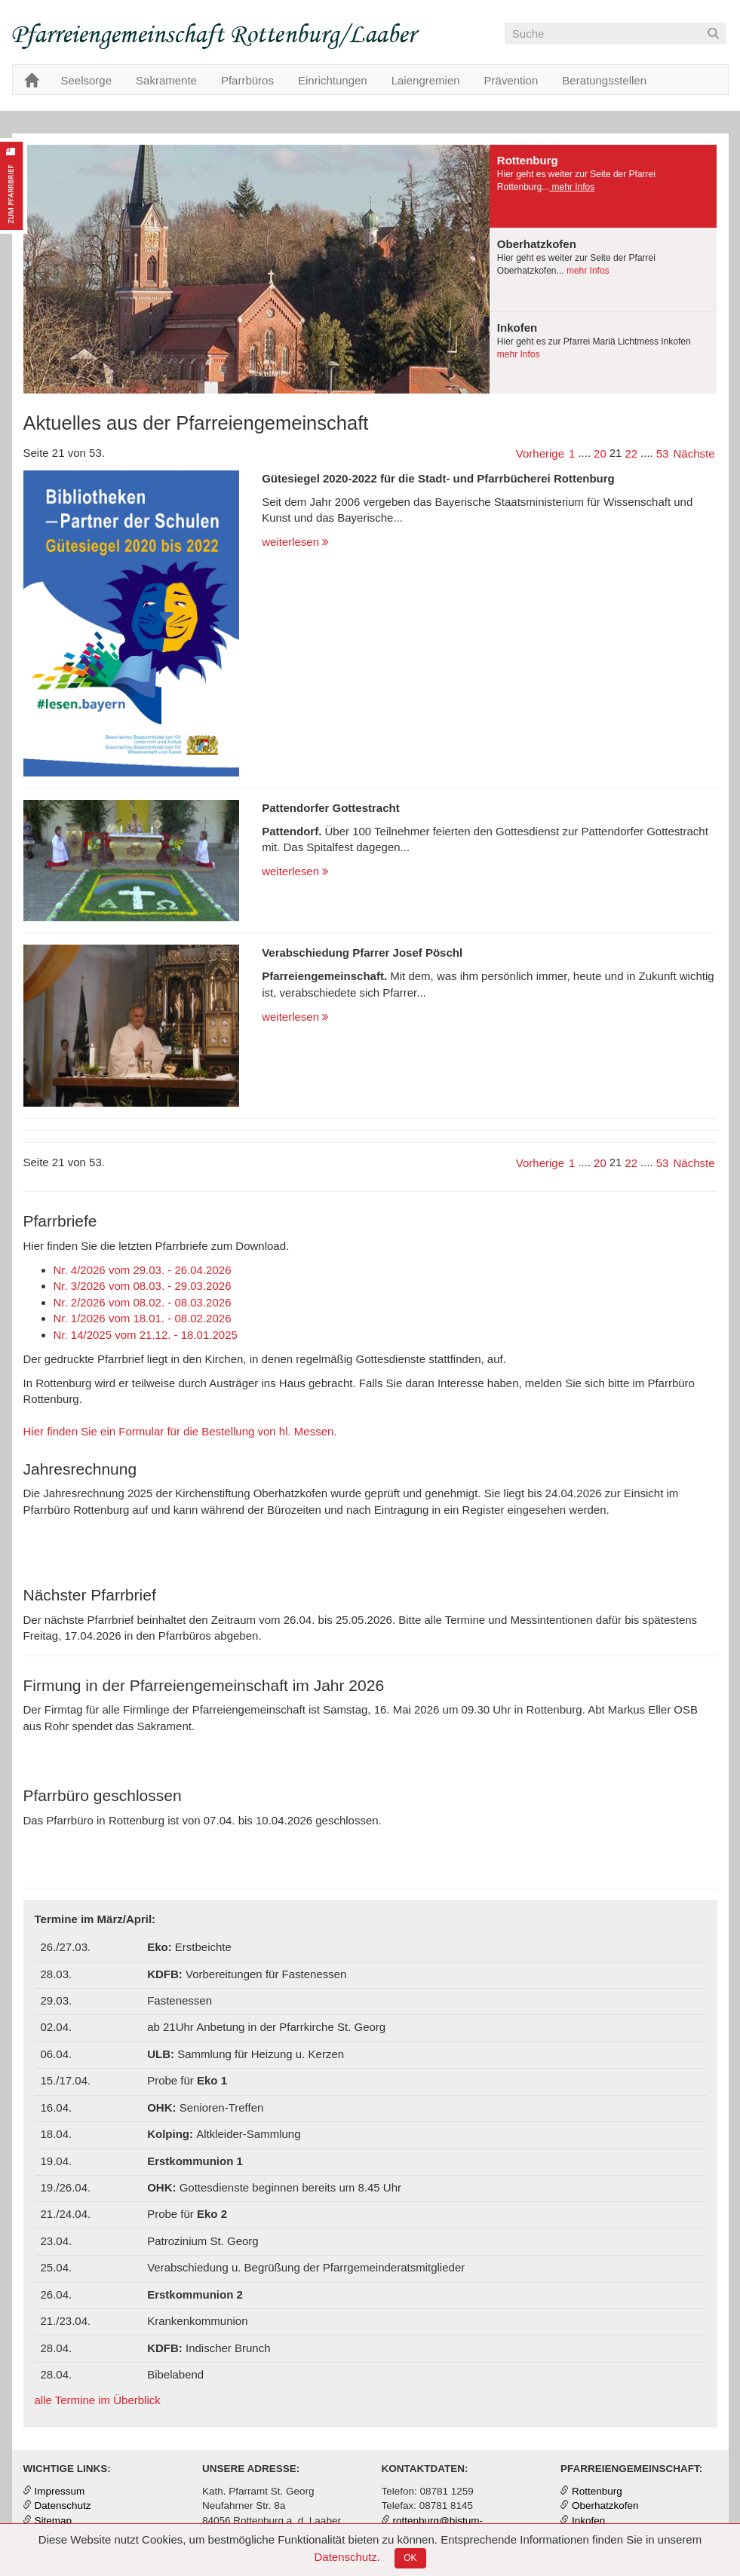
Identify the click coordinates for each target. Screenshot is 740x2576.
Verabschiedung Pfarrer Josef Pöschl (362, 952)
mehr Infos (571, 187)
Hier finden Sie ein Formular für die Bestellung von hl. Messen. (180, 1431)
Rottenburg (597, 2491)
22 (631, 453)
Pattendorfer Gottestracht (331, 807)
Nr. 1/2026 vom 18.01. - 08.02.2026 (143, 1318)
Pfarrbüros (247, 80)
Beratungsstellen (604, 80)
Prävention (511, 80)
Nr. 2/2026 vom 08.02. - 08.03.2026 (143, 1302)
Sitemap (53, 2520)
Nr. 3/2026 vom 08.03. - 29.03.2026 (143, 1285)
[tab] (603, 186)
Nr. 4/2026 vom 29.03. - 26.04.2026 (143, 1269)
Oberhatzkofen (605, 2505)
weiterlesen (295, 541)
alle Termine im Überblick (98, 2400)
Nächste (693, 453)
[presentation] (603, 186)
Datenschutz (345, 2556)
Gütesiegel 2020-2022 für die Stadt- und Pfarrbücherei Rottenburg (438, 478)
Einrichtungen (332, 80)
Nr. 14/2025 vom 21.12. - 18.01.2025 (146, 1334)
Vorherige (540, 453)
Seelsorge (86, 80)
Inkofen (588, 2520)
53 (662, 453)
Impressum (60, 2491)
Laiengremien (425, 80)
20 (600, 453)
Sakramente (166, 80)
